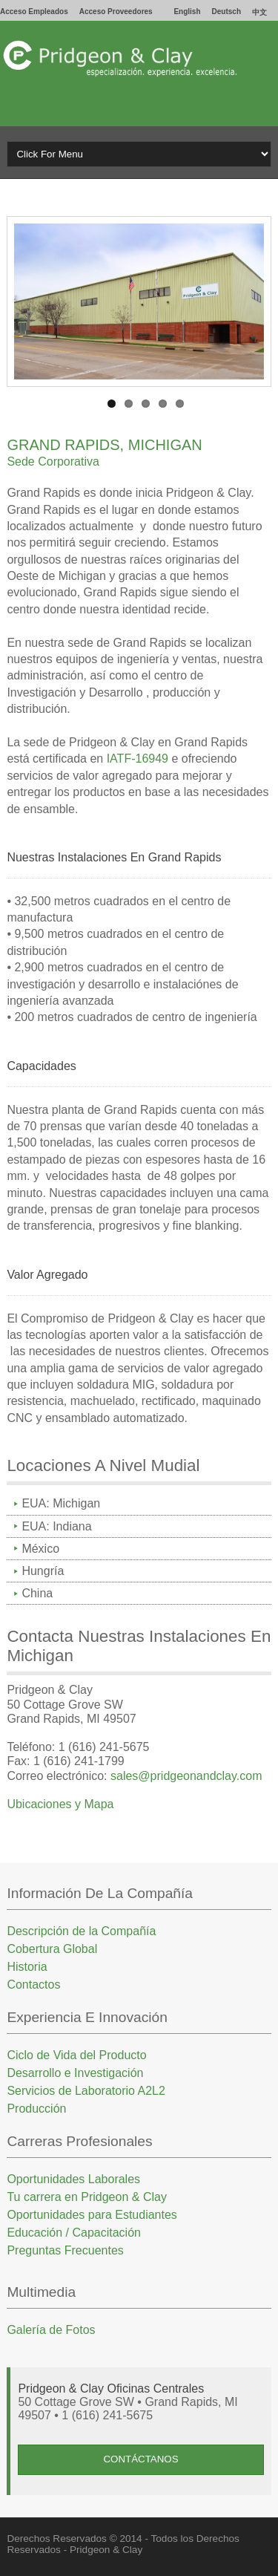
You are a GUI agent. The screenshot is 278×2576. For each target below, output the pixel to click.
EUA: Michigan (60, 1503)
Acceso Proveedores (116, 11)
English (186, 11)
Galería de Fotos (51, 2330)
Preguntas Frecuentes (65, 2250)
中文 (259, 12)
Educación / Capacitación (74, 2232)
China (37, 1593)
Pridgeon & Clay (106, 2549)
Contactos (33, 1984)
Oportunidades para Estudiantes (91, 2214)
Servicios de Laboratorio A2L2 (86, 2090)
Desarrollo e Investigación (75, 2073)
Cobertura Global (52, 1949)
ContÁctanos (140, 2459)
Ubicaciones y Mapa (60, 1804)
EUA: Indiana (56, 1526)
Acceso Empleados (34, 11)
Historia (27, 1966)
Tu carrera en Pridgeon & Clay (87, 2197)
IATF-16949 (139, 758)
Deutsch (226, 11)
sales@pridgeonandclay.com (186, 1776)
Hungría (42, 1571)
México (40, 1548)
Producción (36, 2108)
